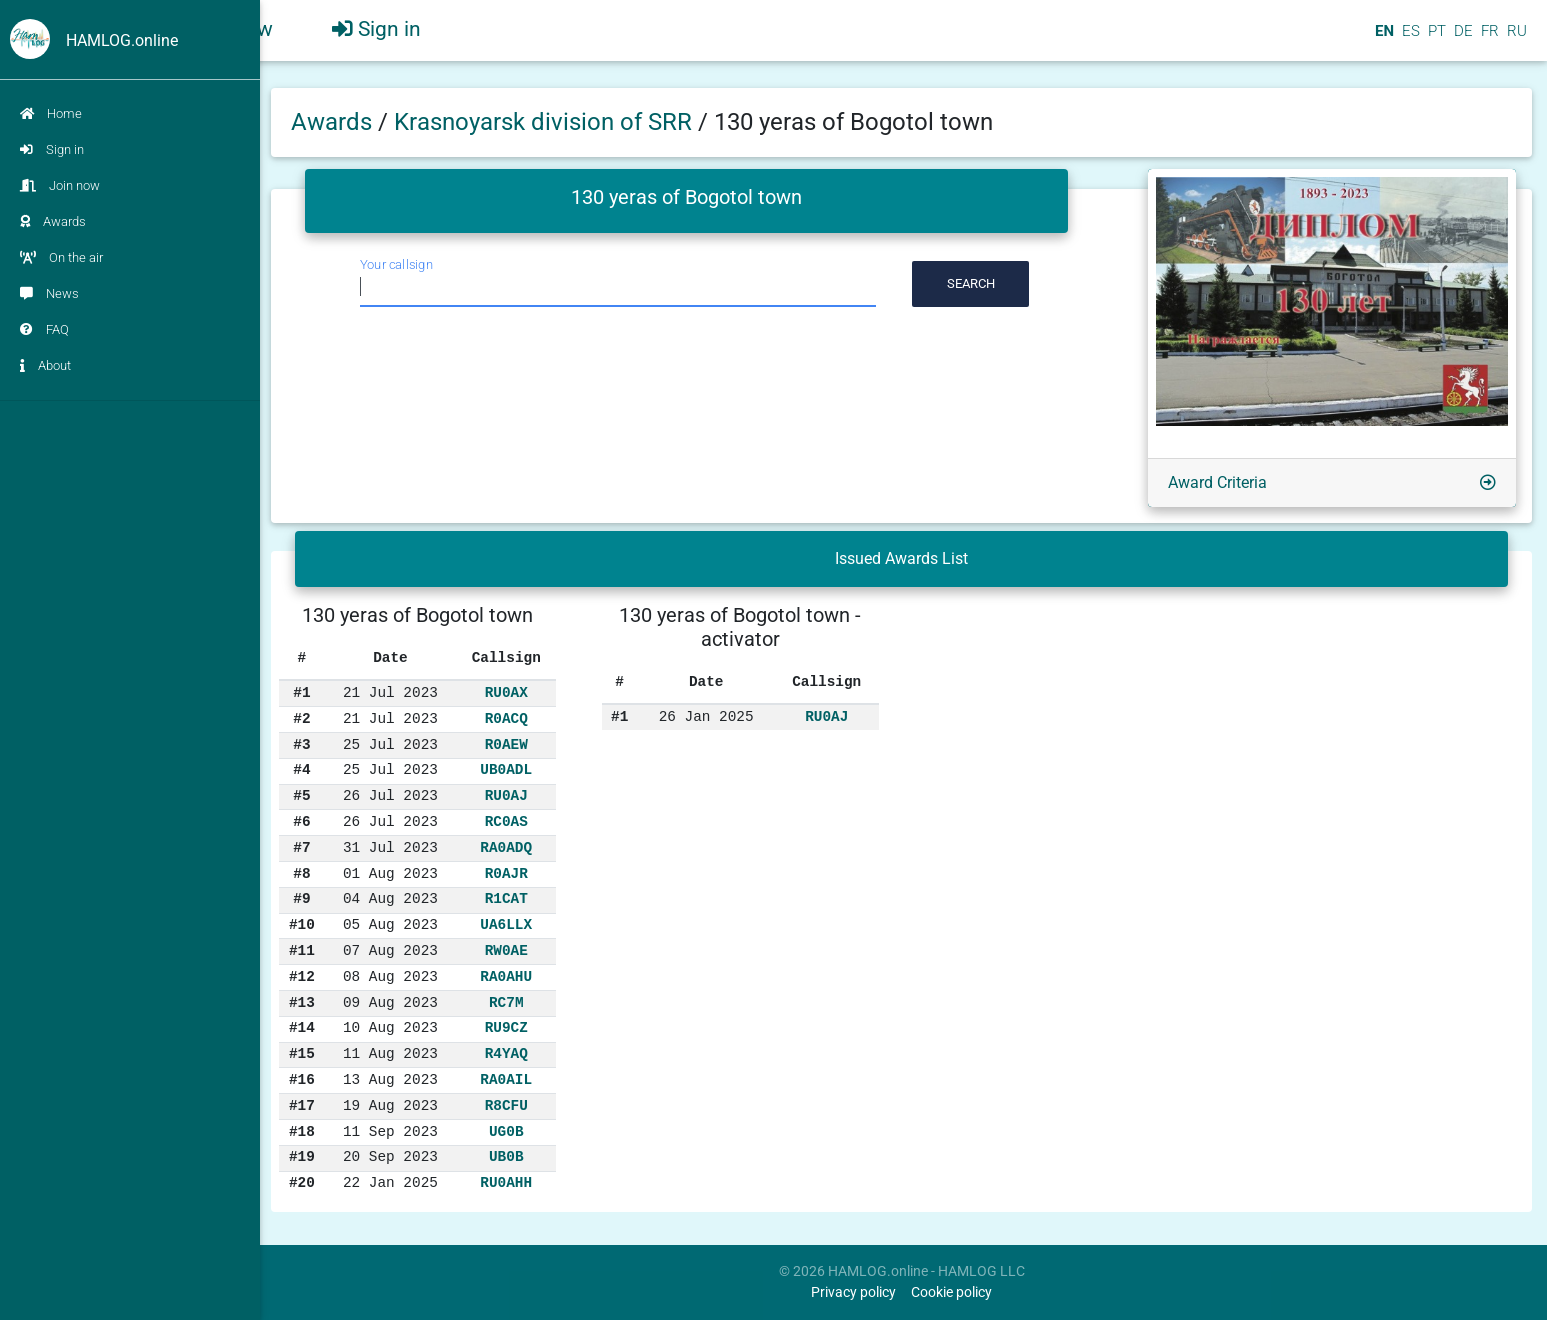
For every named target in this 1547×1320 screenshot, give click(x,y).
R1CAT (506, 899)
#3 (301, 745)
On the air (61, 257)
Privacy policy (853, 1292)
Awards (53, 221)
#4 (301, 770)
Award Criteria (1217, 482)
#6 (301, 822)
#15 (302, 1054)
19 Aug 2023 (390, 1106)
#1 (301, 693)
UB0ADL (506, 770)
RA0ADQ (506, 848)
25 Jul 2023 (390, 745)
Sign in (52, 149)
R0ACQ (506, 719)
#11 (302, 951)
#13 (302, 1003)
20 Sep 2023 (390, 1157)
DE (1461, 39)
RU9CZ (506, 1028)
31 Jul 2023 (390, 848)
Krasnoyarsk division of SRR (546, 122)
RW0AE (506, 951)
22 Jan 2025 (390, 1183)
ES (1409, 39)
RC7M (506, 1003)
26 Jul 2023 (390, 796)
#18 (302, 1132)
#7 (301, 848)
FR (1488, 39)
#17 (302, 1106)
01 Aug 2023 (390, 874)
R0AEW (506, 745)
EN (1382, 39)
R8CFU (506, 1106)
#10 (302, 925)
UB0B (506, 1157)
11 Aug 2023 (390, 1054)
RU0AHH (506, 1183)
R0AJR (506, 874)
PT (1435, 39)
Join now (60, 185)
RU (1517, 39)
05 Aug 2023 (390, 925)
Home (51, 113)
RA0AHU (506, 977)
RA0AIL (506, 1080)
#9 (301, 899)
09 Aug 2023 (390, 1003)
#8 (301, 874)
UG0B (506, 1132)
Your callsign (396, 264)
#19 (302, 1157)
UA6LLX (506, 925)
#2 (301, 719)
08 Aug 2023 (390, 977)
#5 (301, 796)
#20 (302, 1183)
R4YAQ (506, 1054)
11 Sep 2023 (390, 1132)
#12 (302, 977)
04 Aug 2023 (390, 899)
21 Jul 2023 (390, 693)
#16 (302, 1080)
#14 (302, 1028)
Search (971, 283)
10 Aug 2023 (390, 1028)
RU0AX (506, 693)
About (45, 365)
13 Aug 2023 (390, 1080)
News (49, 293)
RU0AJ (506, 796)
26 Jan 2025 (706, 717)
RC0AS (506, 822)
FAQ (44, 329)
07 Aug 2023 (390, 951)
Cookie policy (951, 1292)
